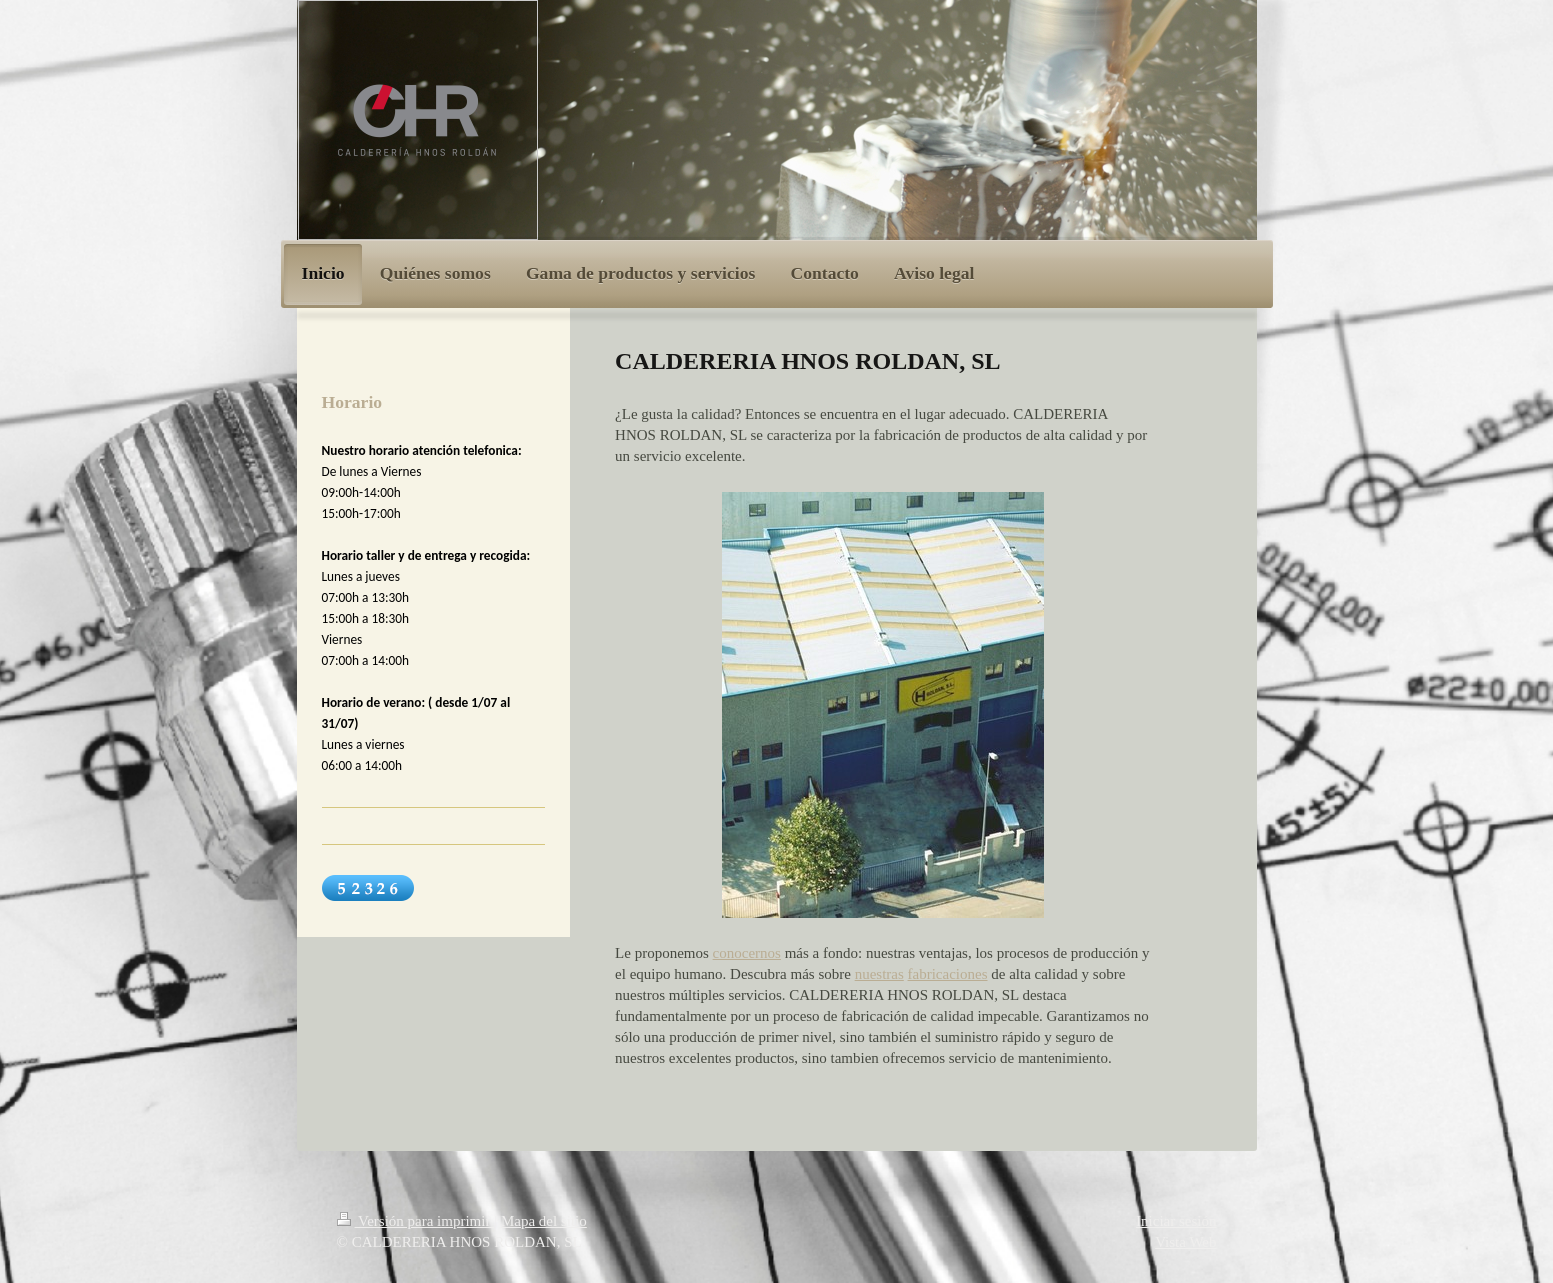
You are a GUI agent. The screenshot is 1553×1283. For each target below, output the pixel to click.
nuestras (879, 974)
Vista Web (1185, 1242)
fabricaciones (948, 974)
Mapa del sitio (544, 1221)
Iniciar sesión (1176, 1221)
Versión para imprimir (416, 1221)
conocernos (747, 953)
